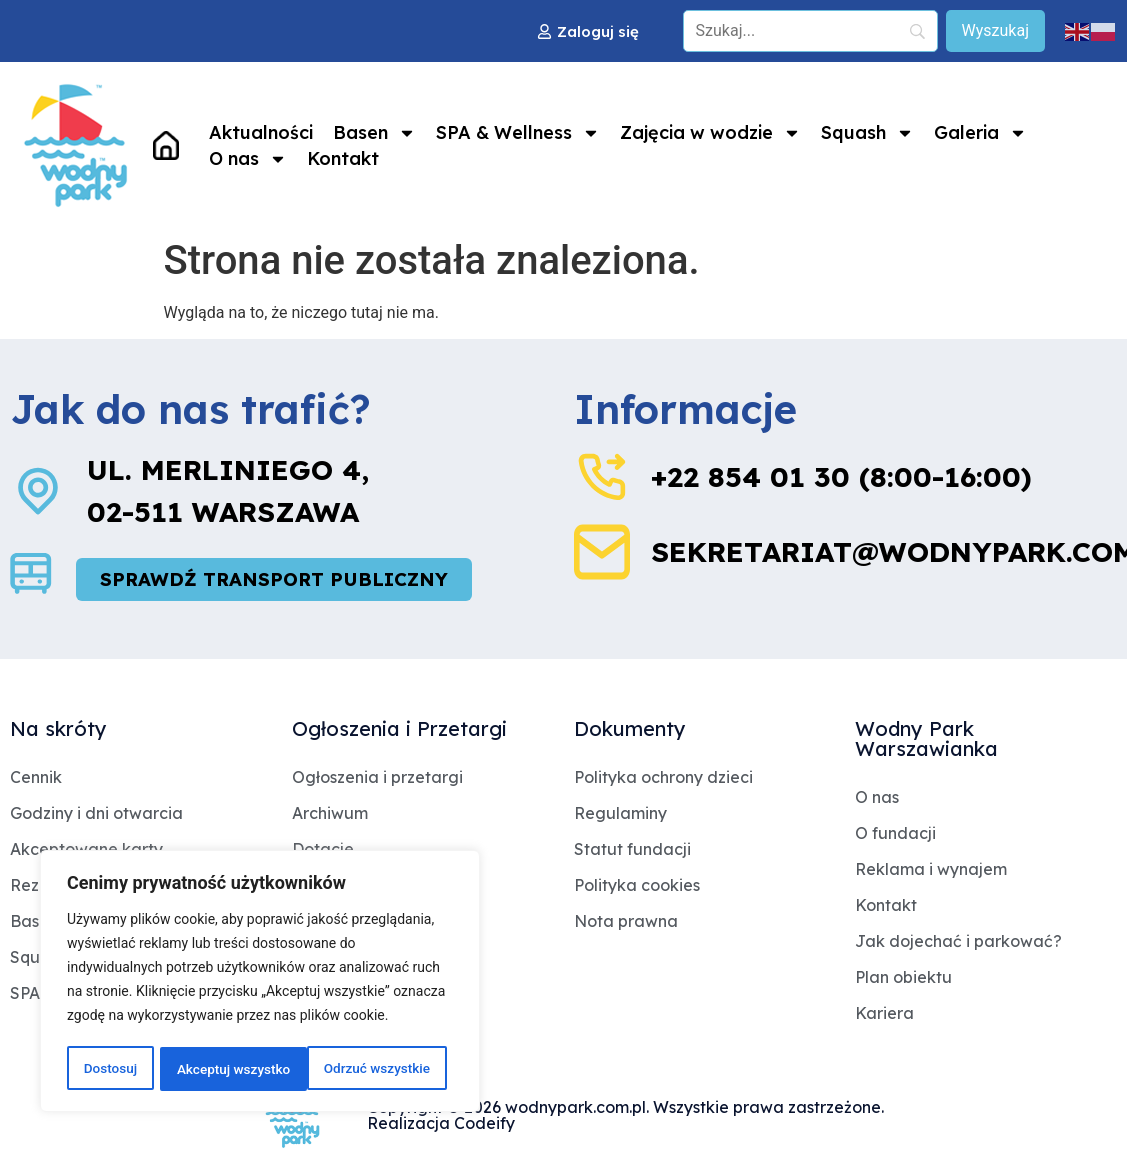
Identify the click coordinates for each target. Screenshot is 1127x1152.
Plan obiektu (903, 978)
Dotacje (323, 850)
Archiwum (330, 814)
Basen (374, 133)
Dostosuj (109, 1069)
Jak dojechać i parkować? (958, 942)
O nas (248, 159)
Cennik (36, 778)
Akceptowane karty (86, 850)
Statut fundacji (632, 850)
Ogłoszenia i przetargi (377, 778)
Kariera (884, 1014)
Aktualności (261, 132)
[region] (260, 983)
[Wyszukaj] (995, 31)
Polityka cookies (637, 886)
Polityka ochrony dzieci (663, 778)
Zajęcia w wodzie (710, 133)
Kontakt (343, 158)
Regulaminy (620, 814)
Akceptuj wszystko (379, 1069)
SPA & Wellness (518, 133)
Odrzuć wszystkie (229, 1069)
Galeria (980, 133)
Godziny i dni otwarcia (96, 814)
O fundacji (895, 834)
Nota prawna (626, 922)
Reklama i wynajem (931, 870)
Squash (867, 133)
